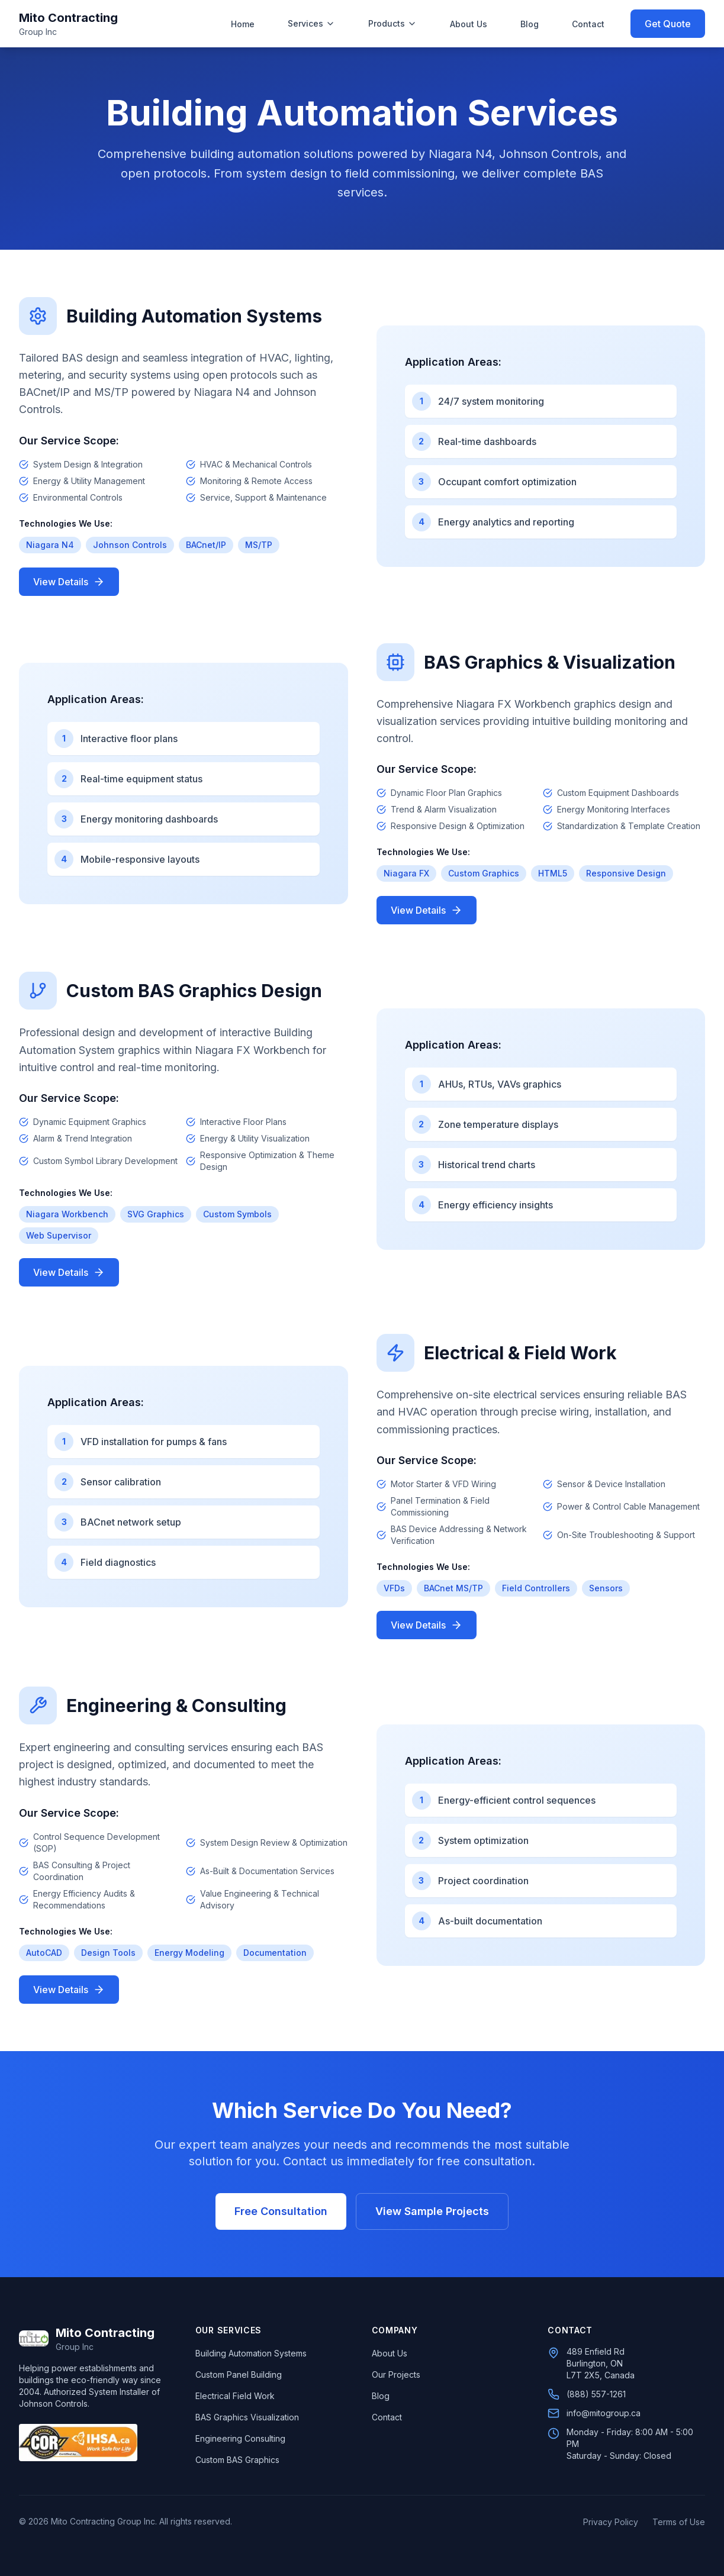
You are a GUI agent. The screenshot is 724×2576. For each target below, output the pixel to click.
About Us (468, 24)
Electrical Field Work (235, 2396)
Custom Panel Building (238, 2374)
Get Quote (668, 24)
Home (243, 24)
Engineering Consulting (240, 2438)
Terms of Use (678, 2522)
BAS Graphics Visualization (247, 2417)
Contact (588, 24)
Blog (529, 24)
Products (392, 23)
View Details (69, 582)
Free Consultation (280, 2211)
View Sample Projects (432, 2211)
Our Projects (396, 2374)
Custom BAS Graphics (237, 2460)
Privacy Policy (610, 2522)
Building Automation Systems (251, 2353)
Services (311, 23)
